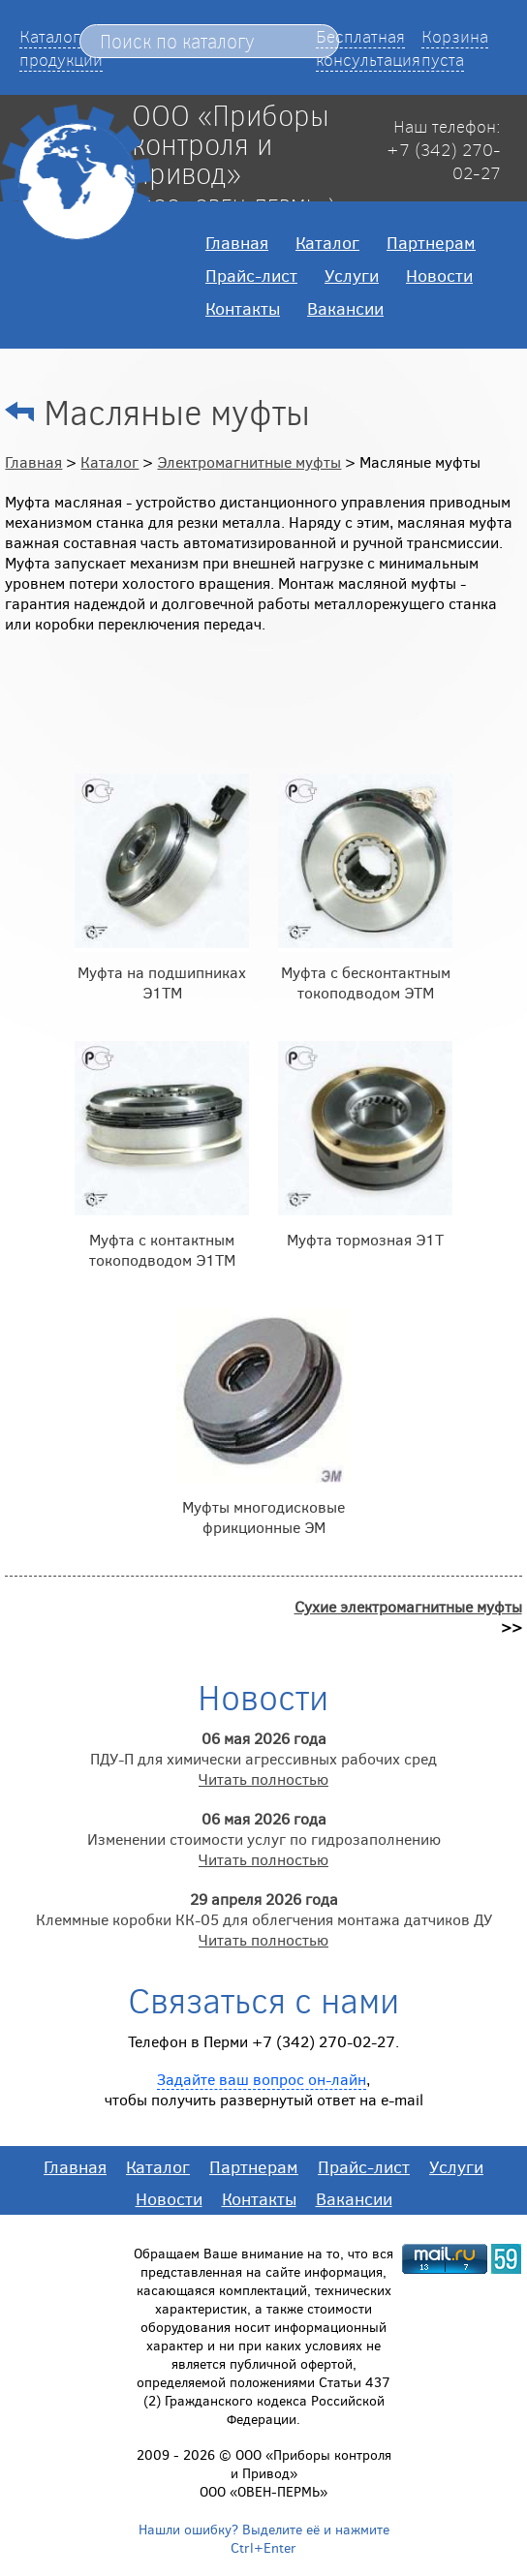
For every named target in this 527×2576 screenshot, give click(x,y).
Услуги (352, 275)
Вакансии (345, 308)
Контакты (242, 308)
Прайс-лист (251, 275)
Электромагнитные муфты (249, 461)
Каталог (327, 242)
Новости (439, 275)
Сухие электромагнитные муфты (408, 1606)
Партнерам (431, 242)
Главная (236, 242)
